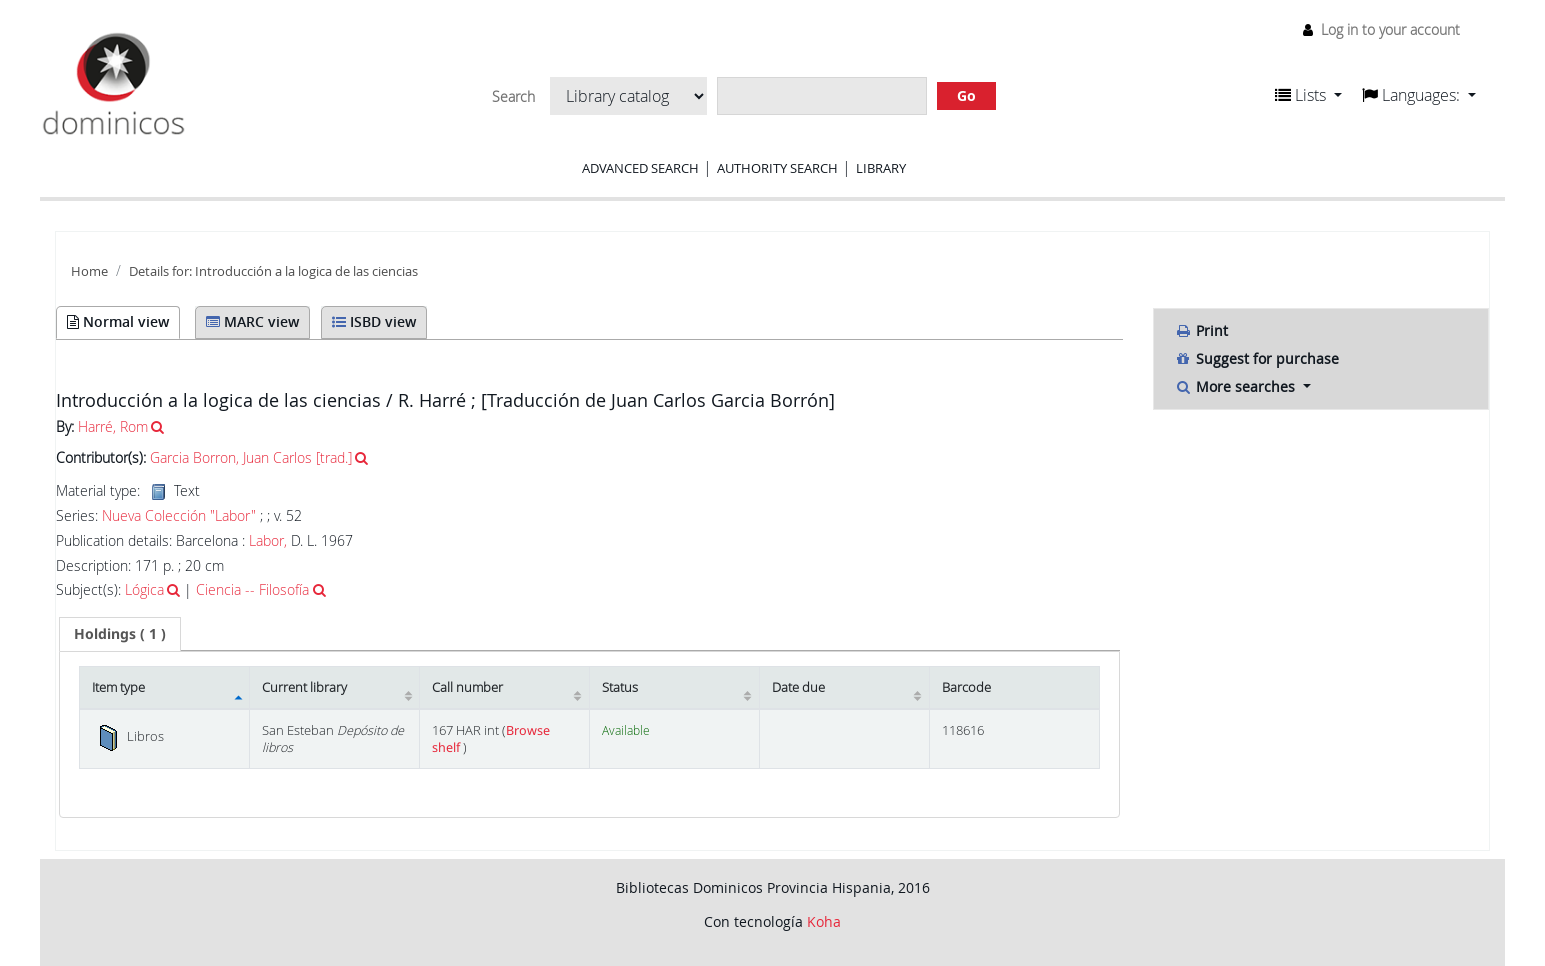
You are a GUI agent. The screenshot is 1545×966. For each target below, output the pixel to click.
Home (89, 271)
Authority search (777, 168)
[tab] (120, 634)
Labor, (268, 540)
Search (513, 97)
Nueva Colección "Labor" (179, 516)
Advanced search (640, 168)
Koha (824, 921)
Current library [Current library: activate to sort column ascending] (304, 687)
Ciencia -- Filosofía (252, 589)
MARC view (252, 321)
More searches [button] (1236, 386)
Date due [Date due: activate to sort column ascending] (798, 687)
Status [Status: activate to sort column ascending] (620, 687)
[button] (1308, 95)
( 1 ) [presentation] (120, 633)
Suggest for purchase (1256, 358)
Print (1201, 330)
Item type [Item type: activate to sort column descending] (118, 687)
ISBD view (374, 321)
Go (966, 95)
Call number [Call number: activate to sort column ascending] (467, 687)
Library (881, 168)
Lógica (144, 589)
